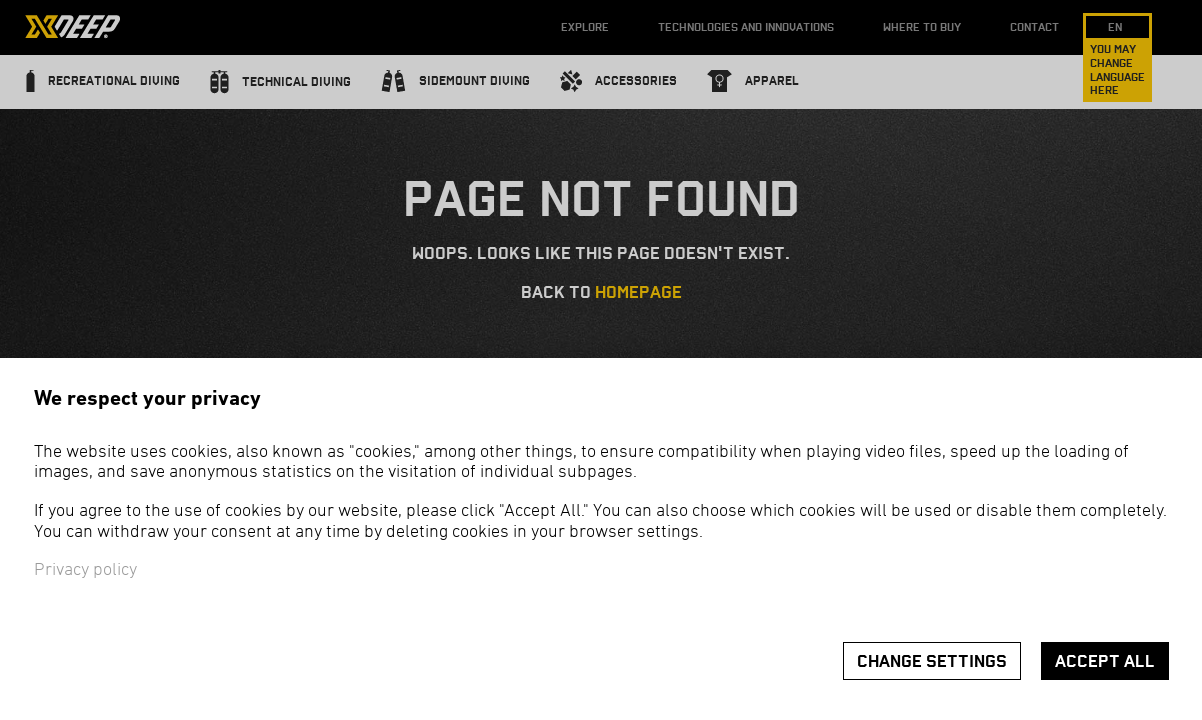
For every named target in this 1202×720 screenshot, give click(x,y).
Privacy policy (85, 570)
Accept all (1105, 661)
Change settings (932, 661)
